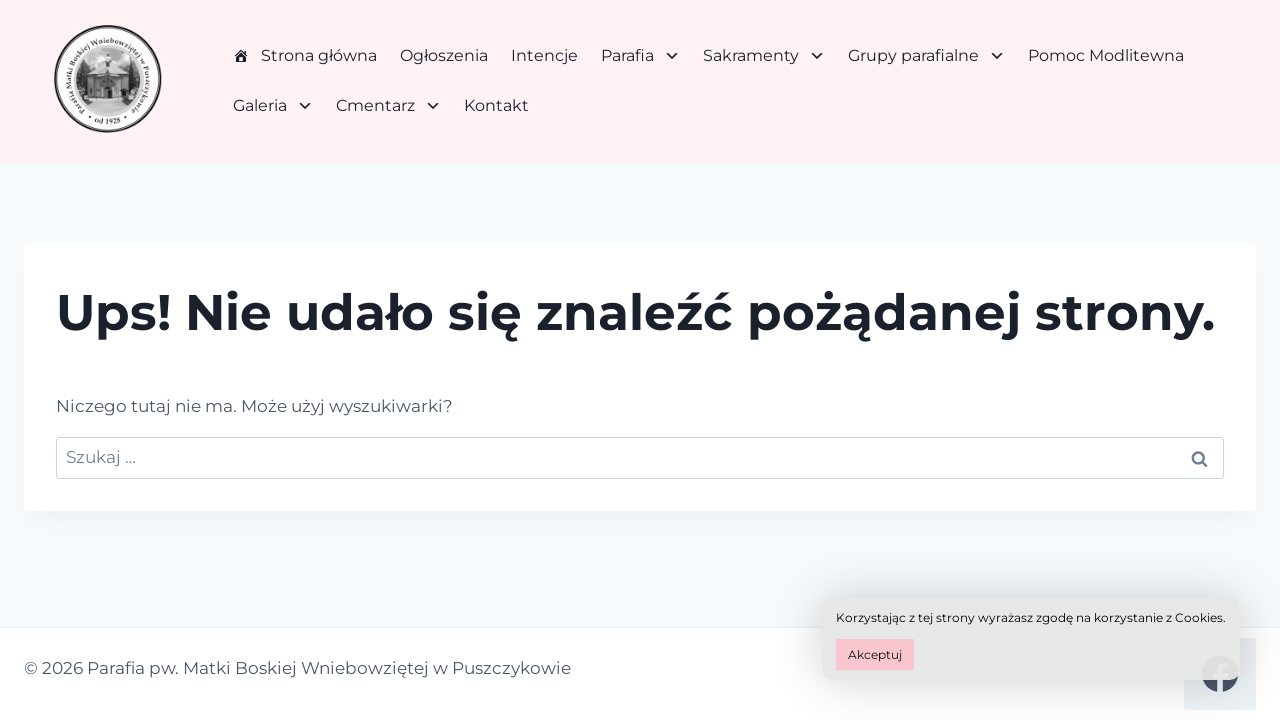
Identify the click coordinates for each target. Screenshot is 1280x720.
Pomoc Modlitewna (1106, 55)
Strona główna (319, 55)
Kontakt (496, 105)
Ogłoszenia (444, 55)
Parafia (640, 56)
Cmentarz (388, 106)
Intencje (544, 55)
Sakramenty (764, 56)
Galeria (273, 106)
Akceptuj (875, 654)
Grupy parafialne (926, 56)
